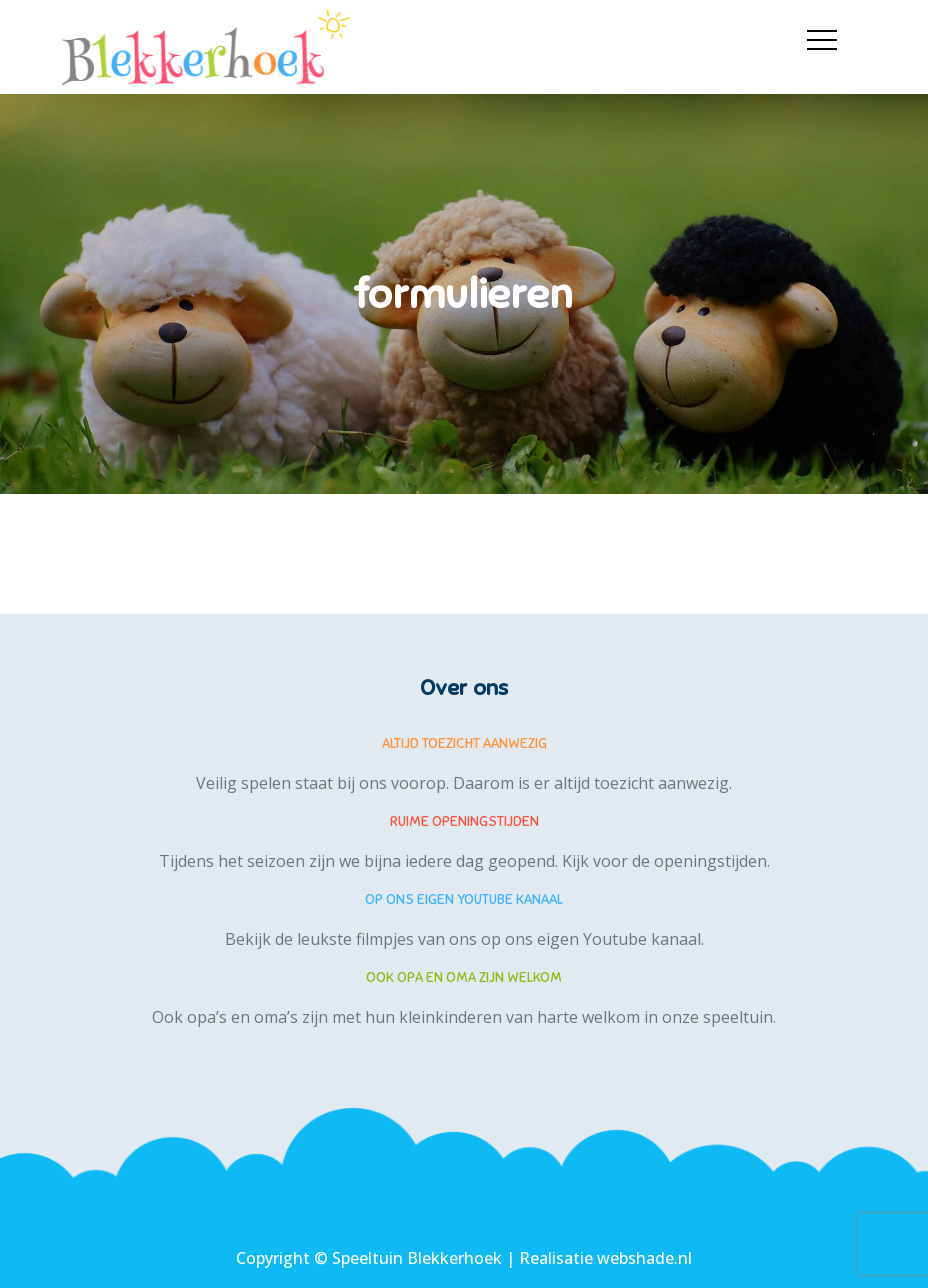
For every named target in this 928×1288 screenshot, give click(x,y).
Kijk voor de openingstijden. (666, 861)
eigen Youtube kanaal (619, 939)
